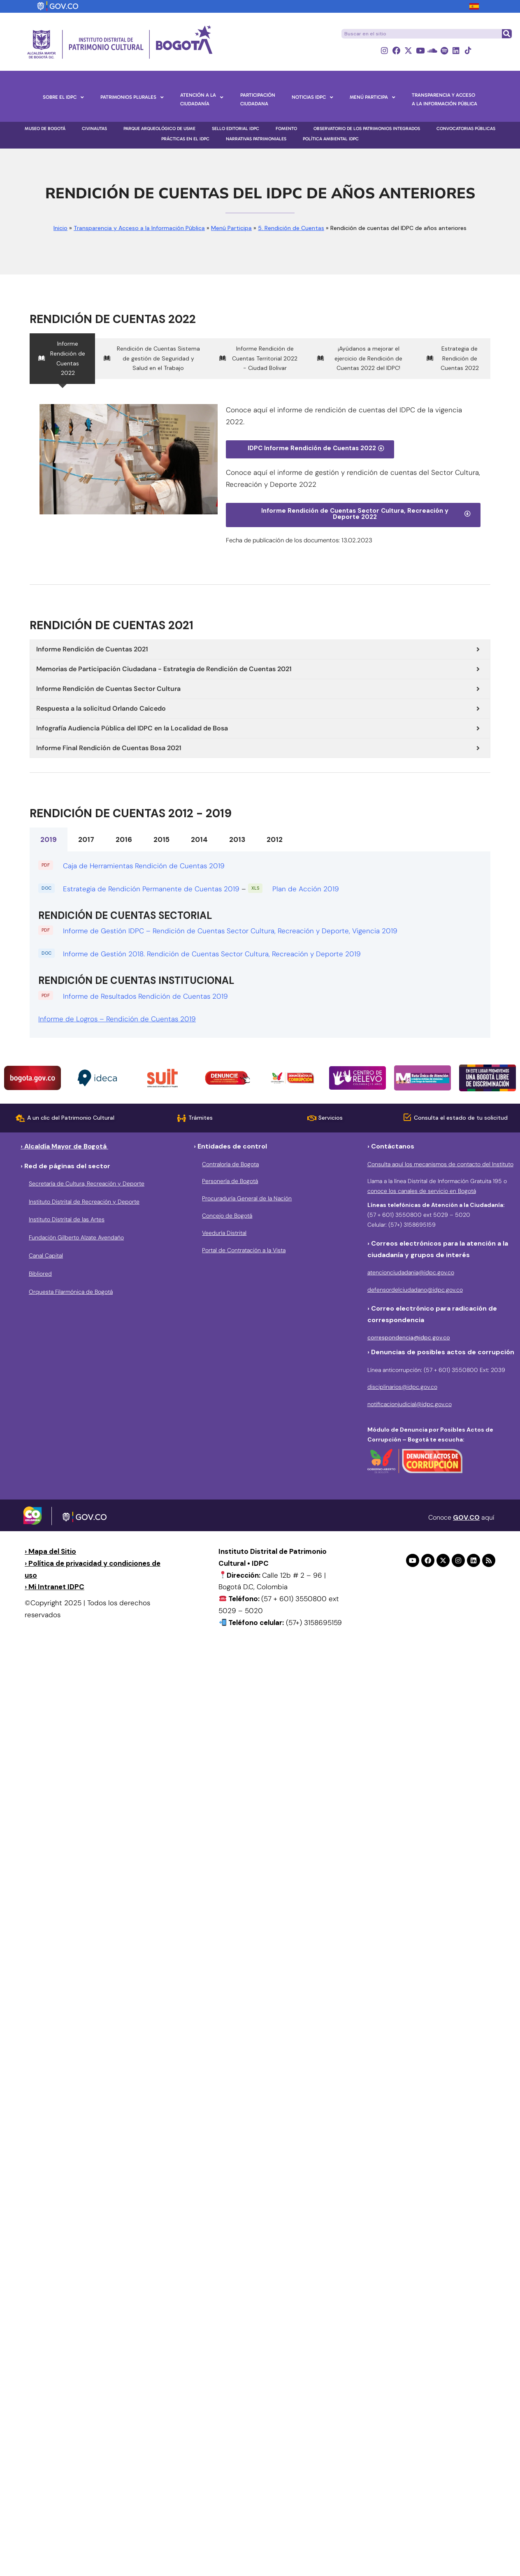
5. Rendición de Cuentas (291, 228)
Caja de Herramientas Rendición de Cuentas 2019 (145, 865)
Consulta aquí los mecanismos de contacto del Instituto (440, 1164)
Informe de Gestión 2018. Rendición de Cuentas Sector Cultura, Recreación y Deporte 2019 (213, 953)
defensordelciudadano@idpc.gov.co (415, 1289)
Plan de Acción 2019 (305, 888)
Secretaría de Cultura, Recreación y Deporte (86, 1183)
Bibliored (40, 1273)
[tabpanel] (260, 945)
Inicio (60, 228)
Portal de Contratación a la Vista (244, 1250)
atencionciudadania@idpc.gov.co (410, 1272)
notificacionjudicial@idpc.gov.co (409, 1404)
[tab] (62, 358)
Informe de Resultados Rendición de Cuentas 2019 (145, 996)
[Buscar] (506, 33)
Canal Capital (46, 1255)
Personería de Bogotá (230, 1181)
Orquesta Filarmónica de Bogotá (71, 1291)
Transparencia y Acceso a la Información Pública (139, 228)
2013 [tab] (237, 839)
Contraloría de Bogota (230, 1164)
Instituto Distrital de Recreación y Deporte (84, 1201)
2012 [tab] (275, 839)
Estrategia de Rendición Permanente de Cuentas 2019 (151, 888)
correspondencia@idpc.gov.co (408, 1337)
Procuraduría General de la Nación (247, 1198)
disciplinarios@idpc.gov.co (402, 1387)
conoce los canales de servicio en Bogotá (421, 1191)
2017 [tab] (86, 839)
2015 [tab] (161, 839)
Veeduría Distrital (224, 1233)
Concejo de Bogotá (227, 1215)
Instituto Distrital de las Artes (66, 1219)
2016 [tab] (124, 839)
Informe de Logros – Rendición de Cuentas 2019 (117, 1019)
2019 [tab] (48, 839)
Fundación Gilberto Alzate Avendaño (76, 1237)
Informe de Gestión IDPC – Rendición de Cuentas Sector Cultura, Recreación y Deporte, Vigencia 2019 (230, 930)
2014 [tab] (199, 839)
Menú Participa (231, 228)
